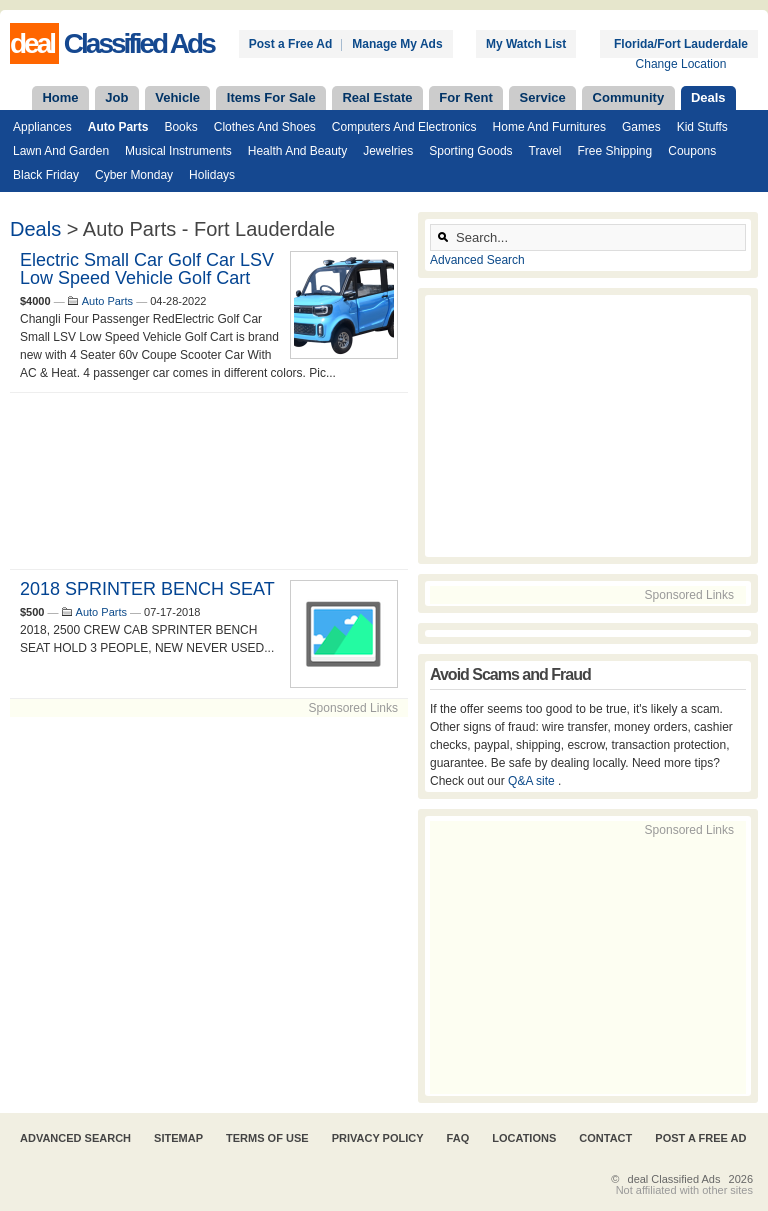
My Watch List (526, 44)
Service (543, 97)
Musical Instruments (178, 151)
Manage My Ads (397, 44)
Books (180, 127)
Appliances (42, 127)
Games (641, 127)
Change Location (681, 64)
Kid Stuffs (702, 127)
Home (60, 97)
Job (116, 97)
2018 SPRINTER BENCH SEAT (147, 589)
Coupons (692, 151)
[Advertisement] (209, 481)
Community (629, 97)
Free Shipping (615, 151)
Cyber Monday (134, 175)
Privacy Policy (378, 1138)
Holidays (212, 175)
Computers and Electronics (404, 127)
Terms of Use (267, 1138)
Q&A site (533, 781)
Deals (708, 97)
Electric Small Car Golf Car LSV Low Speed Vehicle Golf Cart (147, 269)
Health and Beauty (297, 151)
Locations (524, 1138)
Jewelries (388, 151)
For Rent (465, 97)
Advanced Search (477, 260)
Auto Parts (118, 127)
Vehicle (177, 97)
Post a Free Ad (291, 44)
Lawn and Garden (61, 151)
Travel (545, 151)
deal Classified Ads (674, 1179)
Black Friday (46, 175)
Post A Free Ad (700, 1138)
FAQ (458, 1138)
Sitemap (178, 1138)
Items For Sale (271, 97)
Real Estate (377, 97)
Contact (605, 1138)
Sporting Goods (470, 151)
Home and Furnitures (549, 127)
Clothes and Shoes (265, 127)
